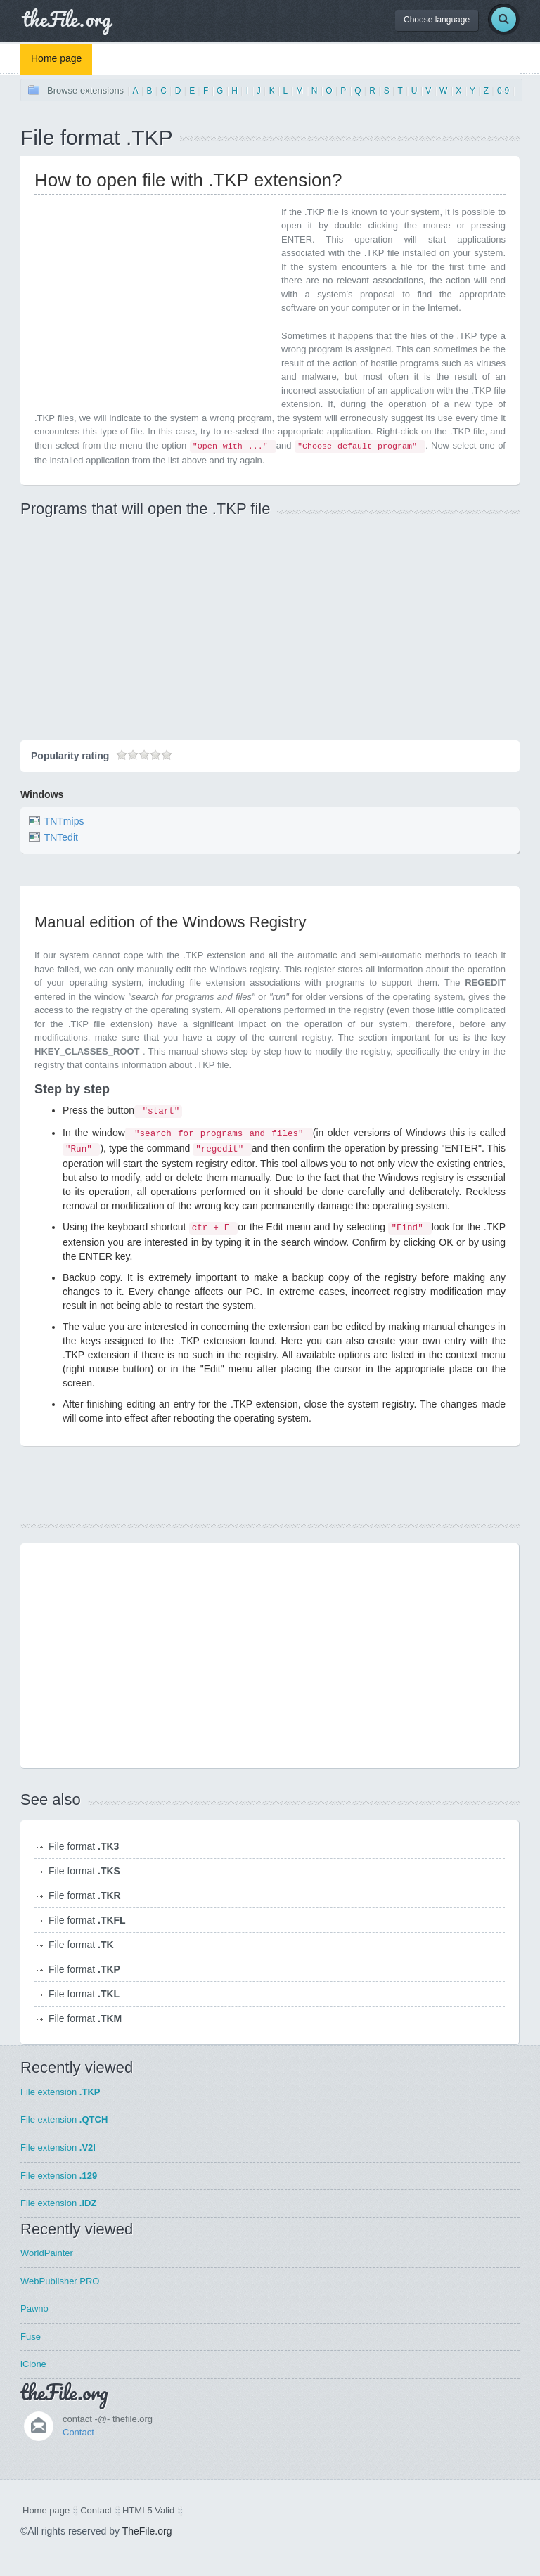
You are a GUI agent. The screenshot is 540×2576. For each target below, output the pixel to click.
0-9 (503, 91)
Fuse (30, 2336)
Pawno (34, 2308)
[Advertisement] (152, 303)
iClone (33, 2364)
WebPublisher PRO (59, 2281)
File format (84, 1846)
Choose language (437, 20)
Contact (78, 2432)
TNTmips (64, 821)
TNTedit (61, 837)
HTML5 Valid (148, 2510)
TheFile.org (147, 2531)
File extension (60, 2092)
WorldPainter (46, 2253)
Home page (56, 58)
